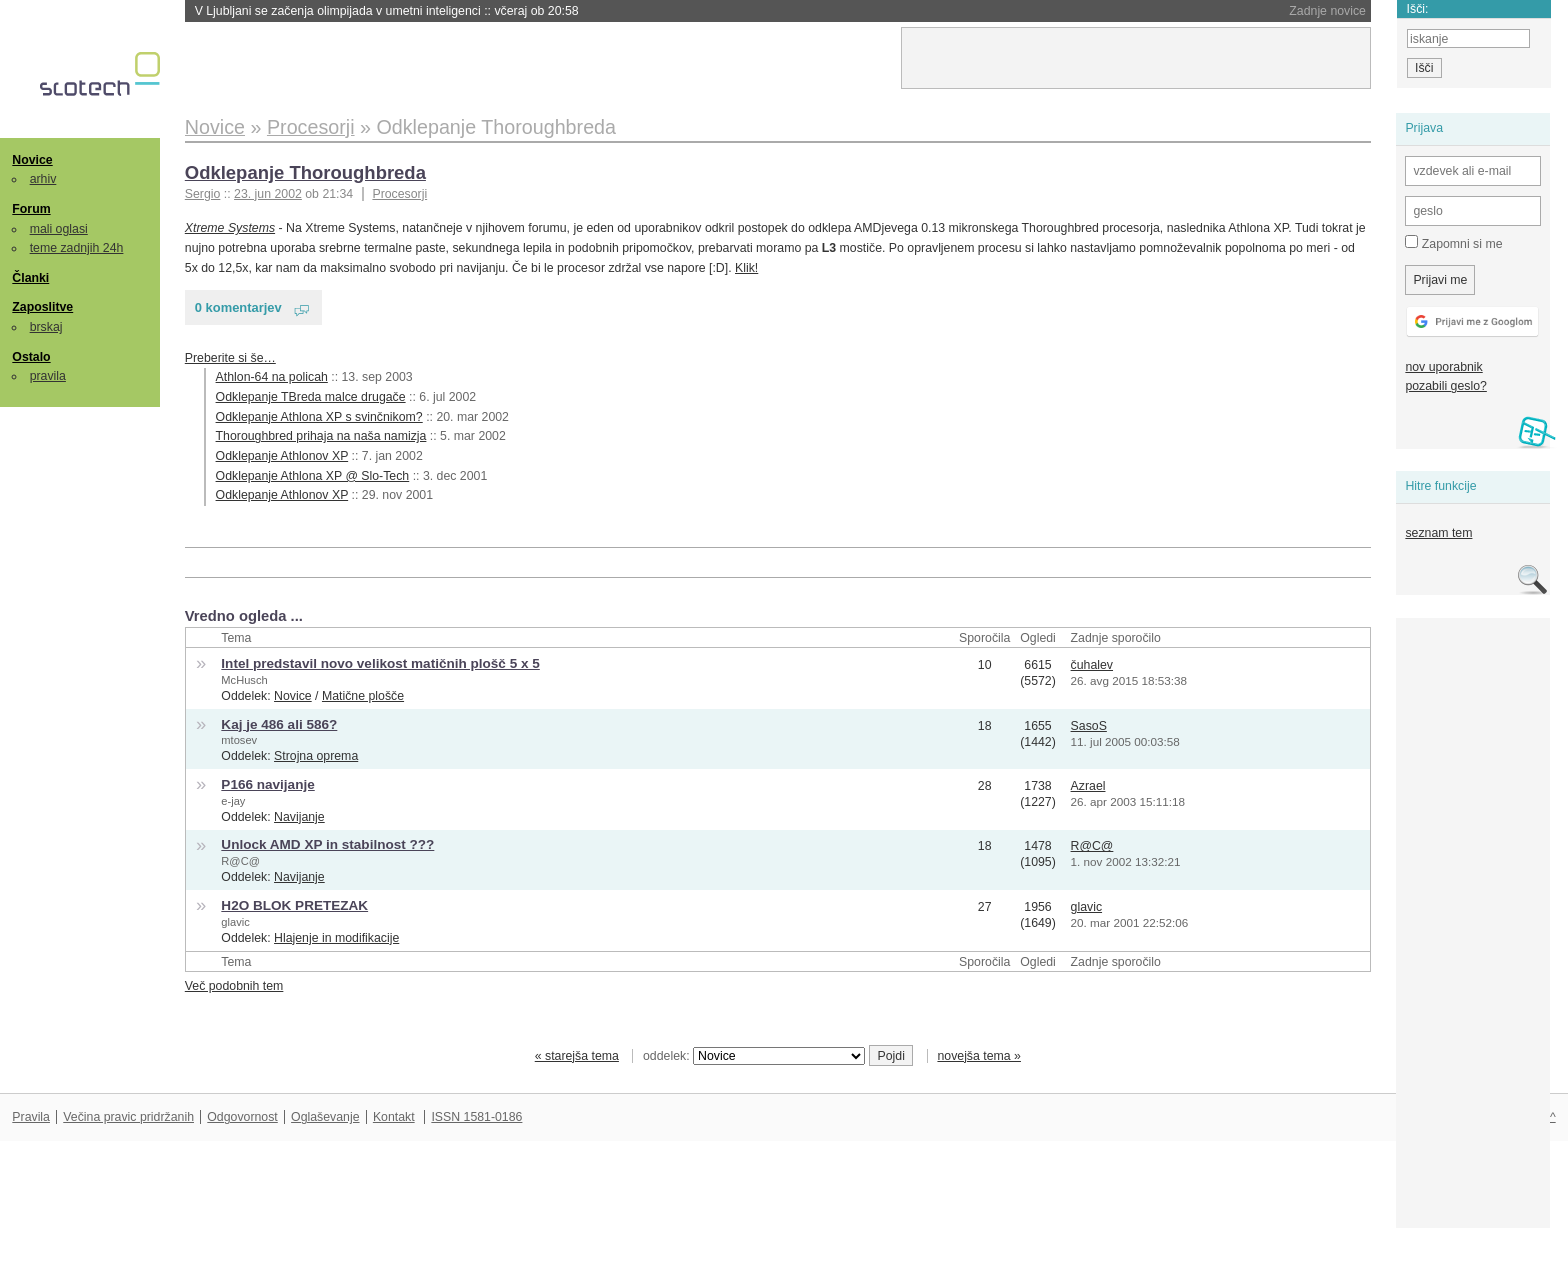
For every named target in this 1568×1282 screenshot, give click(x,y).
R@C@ (240, 861)
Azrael (1088, 786)
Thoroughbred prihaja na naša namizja (321, 436)
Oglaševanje (325, 1117)
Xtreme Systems (230, 228)
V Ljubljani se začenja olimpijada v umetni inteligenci (387, 11)
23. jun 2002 (268, 194)
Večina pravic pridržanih (128, 1117)
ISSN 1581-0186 (476, 1117)
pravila (48, 376)
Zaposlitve (42, 307)
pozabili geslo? (1445, 386)
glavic (235, 922)
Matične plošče (363, 696)
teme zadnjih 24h (77, 248)
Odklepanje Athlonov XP (282, 456)
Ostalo (31, 357)
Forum (31, 209)
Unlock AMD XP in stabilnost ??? (327, 844)
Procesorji (399, 194)
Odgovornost (242, 1117)
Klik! (746, 268)
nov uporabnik (1443, 367)
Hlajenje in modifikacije (336, 938)
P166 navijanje (267, 784)
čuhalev (1092, 665)
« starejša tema (577, 1056)
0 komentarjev (238, 307)
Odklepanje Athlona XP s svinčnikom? (319, 417)
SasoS (1089, 726)
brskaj (46, 327)
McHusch (244, 680)
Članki (30, 278)
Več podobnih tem (234, 986)
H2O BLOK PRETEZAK (294, 905)
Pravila (31, 1117)
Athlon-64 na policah (272, 377)
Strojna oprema (316, 756)
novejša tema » (979, 1056)
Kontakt (394, 1117)
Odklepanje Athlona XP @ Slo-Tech (313, 476)
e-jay (233, 801)
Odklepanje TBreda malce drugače (311, 397)
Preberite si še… (230, 358)
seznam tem (1438, 533)
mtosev (239, 740)
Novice (32, 160)
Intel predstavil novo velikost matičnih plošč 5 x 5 (380, 663)
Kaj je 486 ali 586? (279, 724)
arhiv (43, 179)
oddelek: (754, 1056)
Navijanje (299, 817)
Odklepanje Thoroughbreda (305, 172)
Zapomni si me (1453, 243)
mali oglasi (59, 229)
